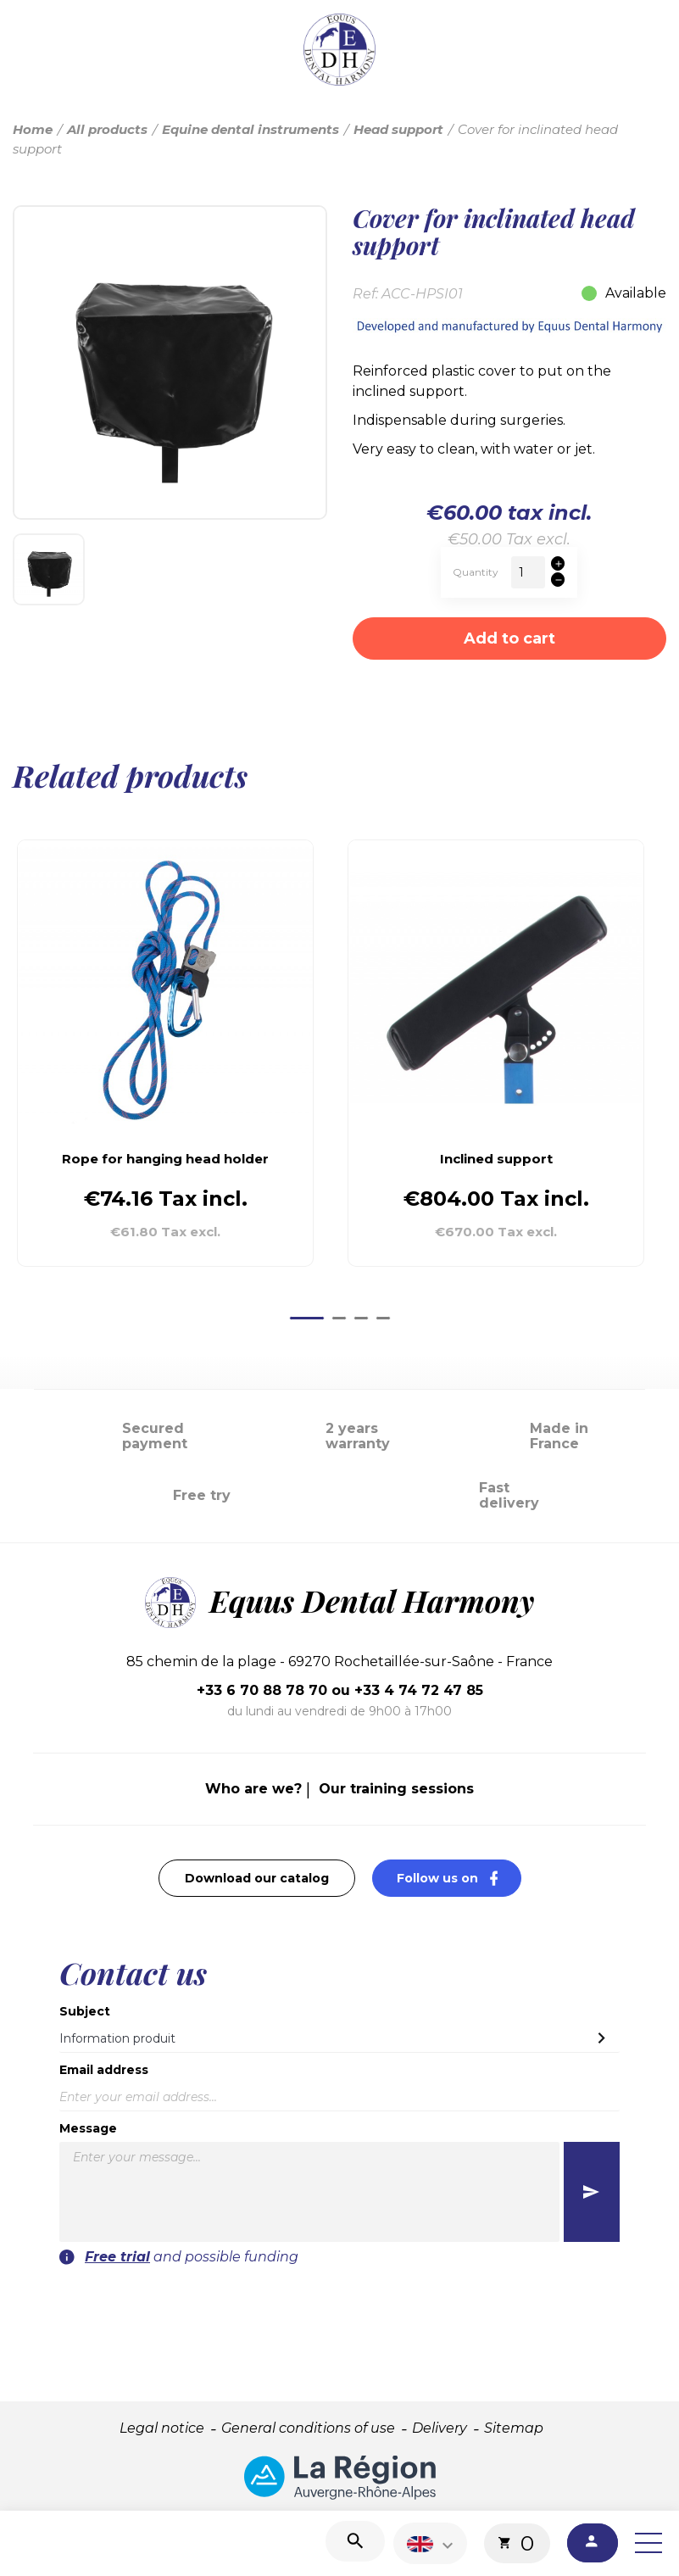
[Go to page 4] (383, 1318)
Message (88, 2128)
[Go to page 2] (339, 1318)
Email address (103, 2069)
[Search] (355, 2541)
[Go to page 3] (361, 1318)
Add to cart (509, 638)
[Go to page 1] (307, 1318)
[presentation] (503, 2300)
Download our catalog (257, 1878)
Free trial (117, 2257)
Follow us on (459, 1878)
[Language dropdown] (432, 2543)
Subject (84, 2011)
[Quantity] (528, 572)
